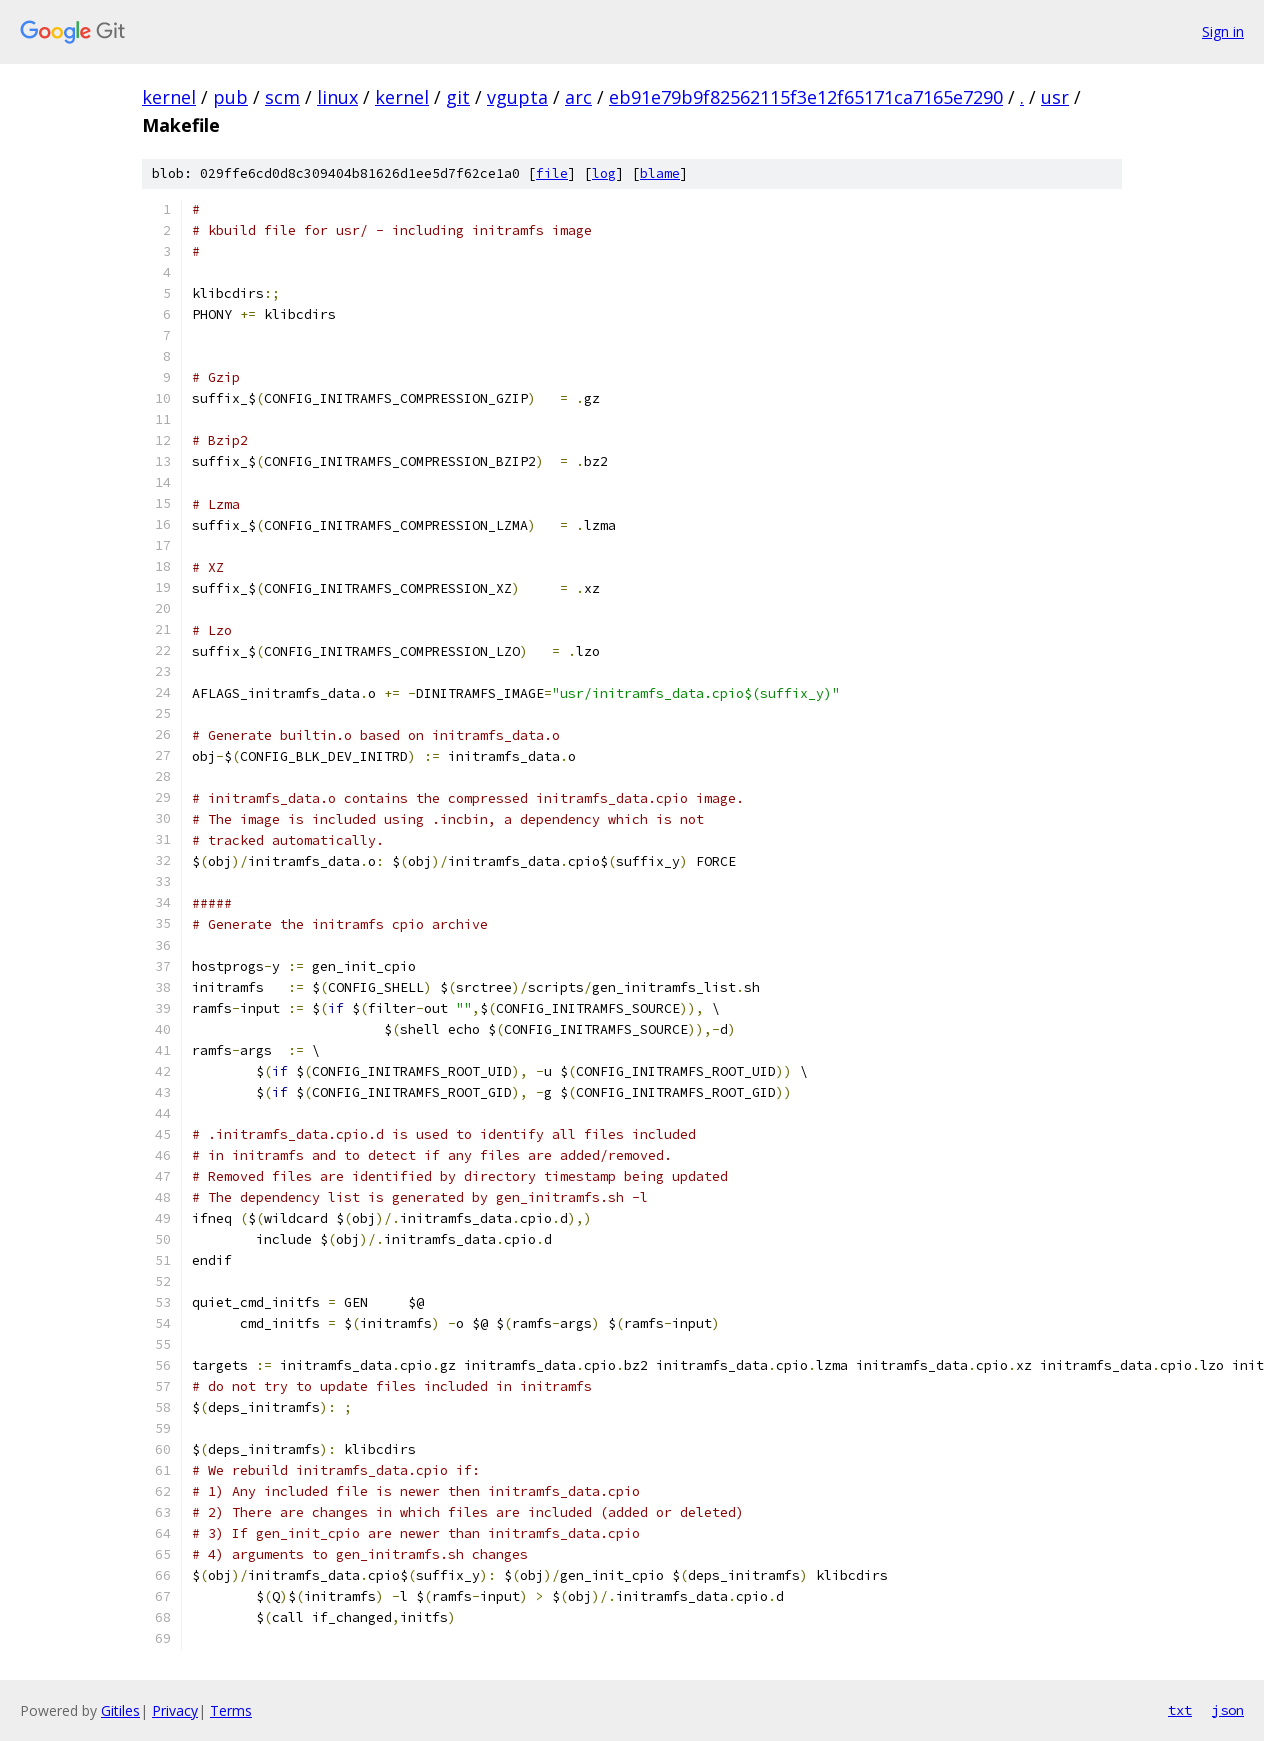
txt (1180, 1710)
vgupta (517, 97)
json (1228, 1710)
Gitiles (120, 1710)
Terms (231, 1710)
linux (337, 97)
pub (230, 97)
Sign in (1223, 31)
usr (1055, 97)
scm (282, 97)
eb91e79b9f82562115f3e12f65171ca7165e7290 (806, 97)
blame (660, 173)
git (458, 97)
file (552, 173)
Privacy (175, 1710)
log (604, 173)
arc (578, 97)
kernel (169, 97)
